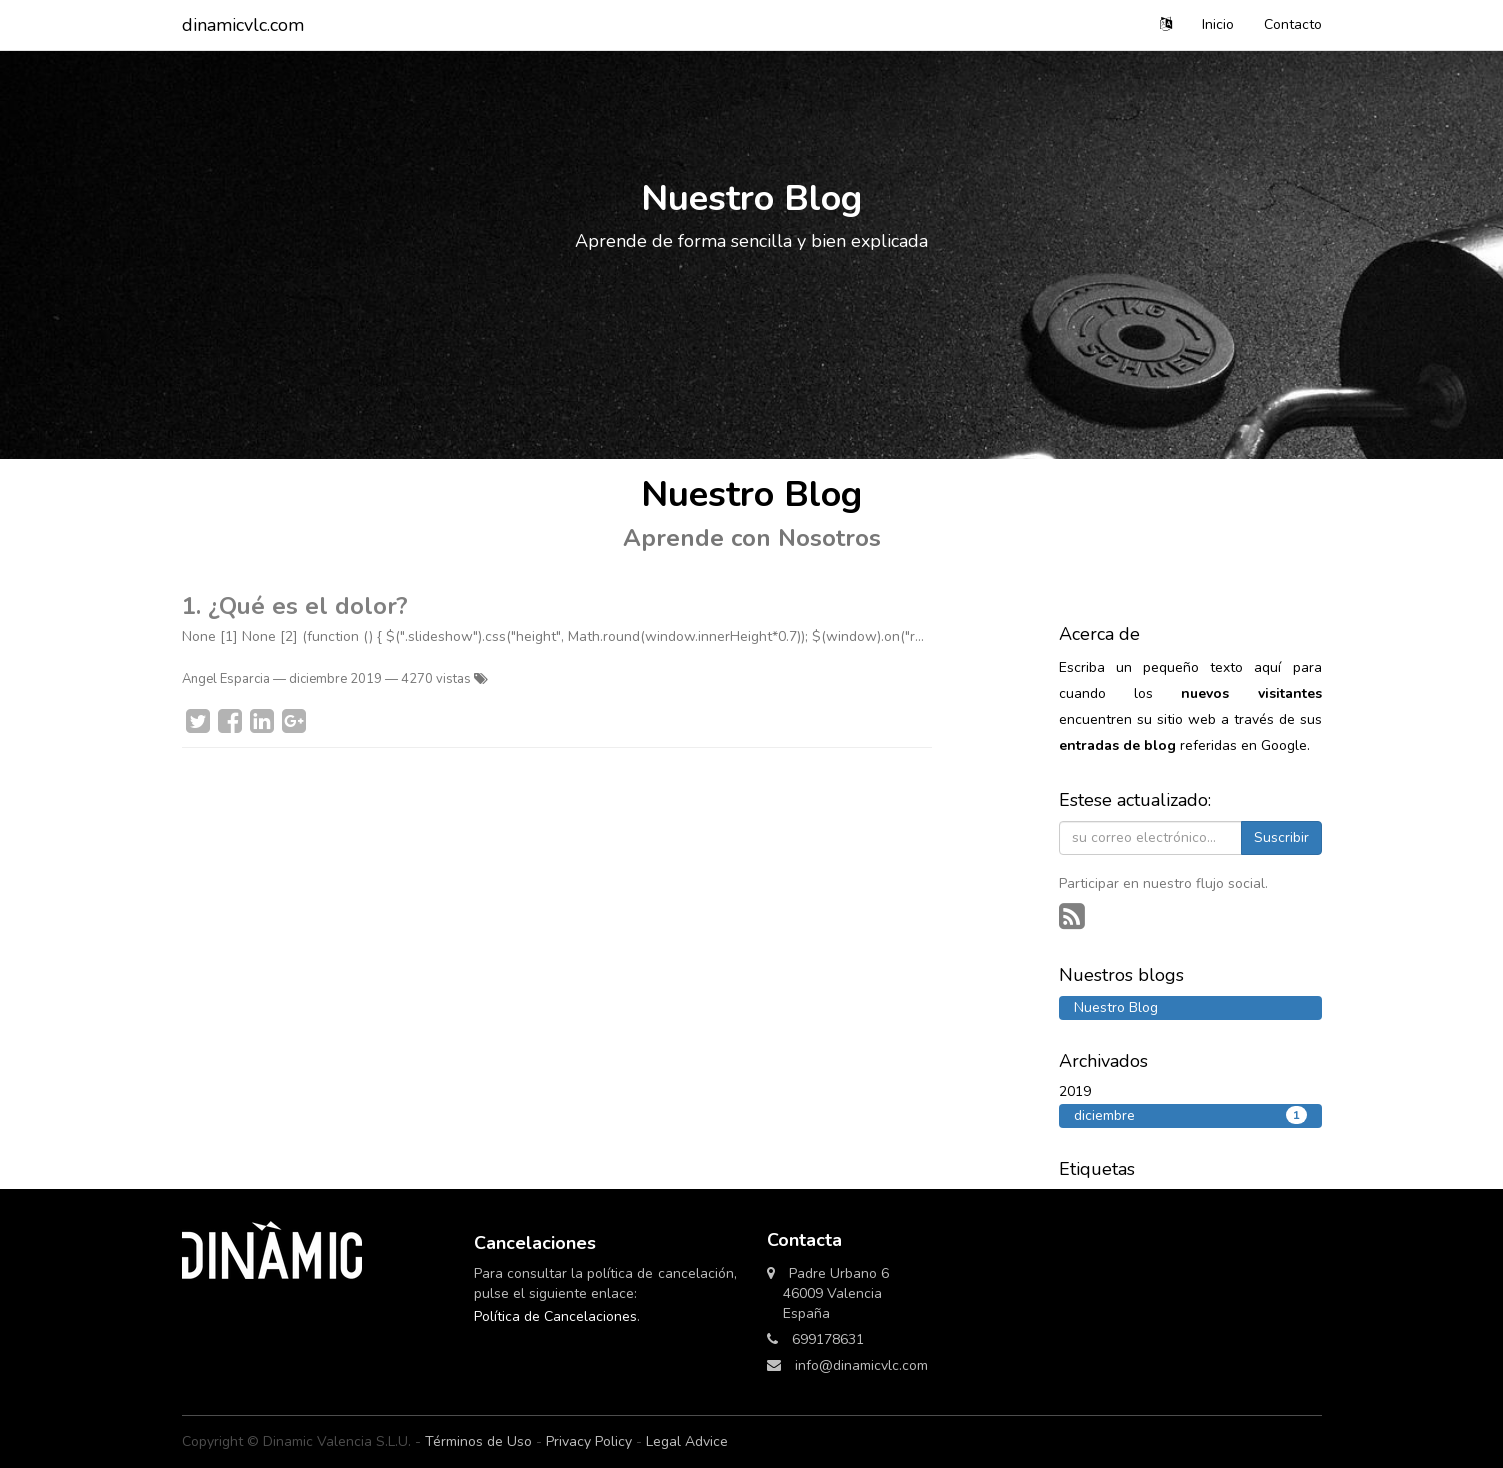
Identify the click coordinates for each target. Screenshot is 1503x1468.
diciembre (1190, 1115)
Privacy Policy (589, 1441)
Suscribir (1281, 837)
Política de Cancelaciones (555, 1316)
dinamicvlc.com (243, 25)
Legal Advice (687, 1441)
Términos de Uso (478, 1441)
